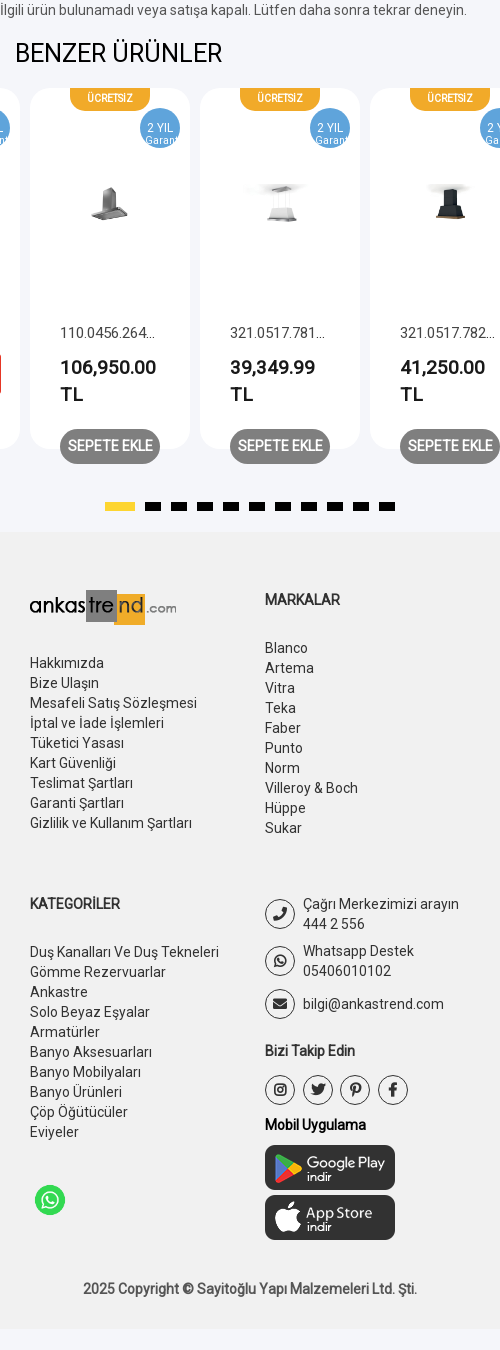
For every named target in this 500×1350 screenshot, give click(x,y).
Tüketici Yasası (77, 747)
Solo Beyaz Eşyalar (89, 1025)
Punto (284, 753)
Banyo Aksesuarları (90, 1066)
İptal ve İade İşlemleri (97, 726)
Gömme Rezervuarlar (97, 983)
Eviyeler (54, 1150)
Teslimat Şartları (81, 789)
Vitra (280, 690)
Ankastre (59, 1004)
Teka (280, 711)
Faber (283, 732)
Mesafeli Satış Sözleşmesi (113, 705)
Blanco (286, 648)
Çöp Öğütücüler (79, 1129)
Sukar (283, 837)
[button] (120, 507)
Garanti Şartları (77, 810)
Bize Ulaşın (64, 684)
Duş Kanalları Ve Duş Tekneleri (124, 962)
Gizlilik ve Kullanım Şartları (111, 831)
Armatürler (65, 1045)
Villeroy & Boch (311, 795)
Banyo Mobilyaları (85, 1087)
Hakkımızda (67, 663)
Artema (289, 669)
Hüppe (285, 816)
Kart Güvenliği (73, 768)
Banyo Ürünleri (75, 1108)
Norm (282, 774)
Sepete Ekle (110, 446)
